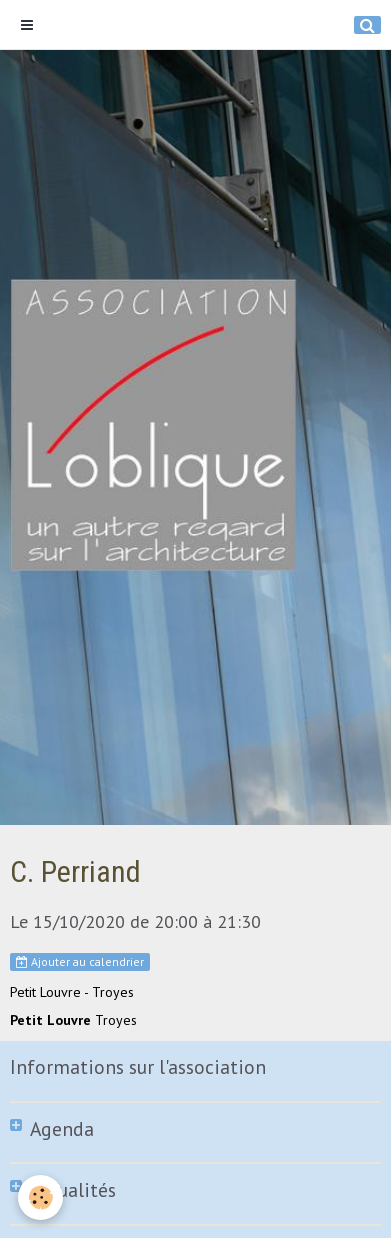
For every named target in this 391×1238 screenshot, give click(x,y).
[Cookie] (40, 1197)
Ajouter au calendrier (80, 961)
